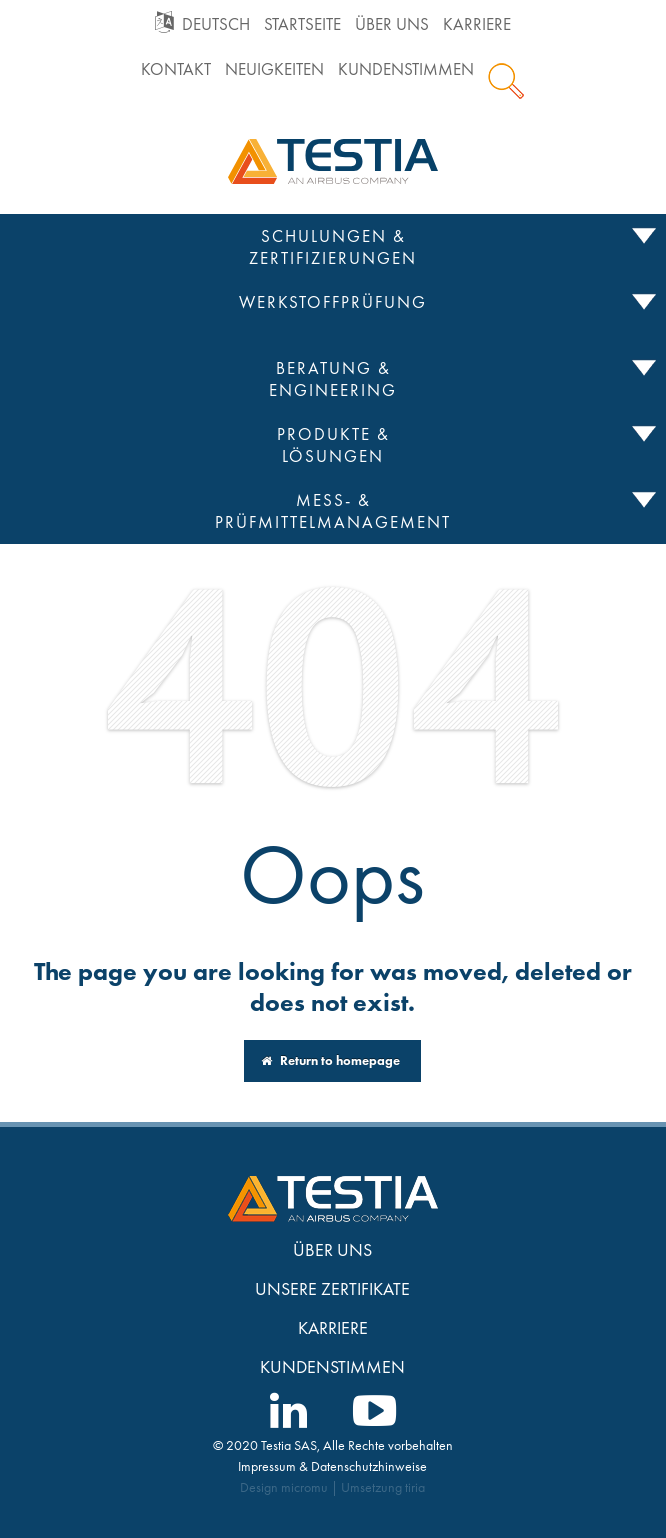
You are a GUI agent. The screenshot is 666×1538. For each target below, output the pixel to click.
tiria (415, 1487)
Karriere (477, 24)
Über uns (392, 24)
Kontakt (176, 69)
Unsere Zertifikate (332, 1288)
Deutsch (216, 24)
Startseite (302, 24)
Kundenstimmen (406, 69)
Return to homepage (330, 1060)
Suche (506, 81)
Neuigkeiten (274, 69)
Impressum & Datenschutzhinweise (332, 1466)
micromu (304, 1487)
